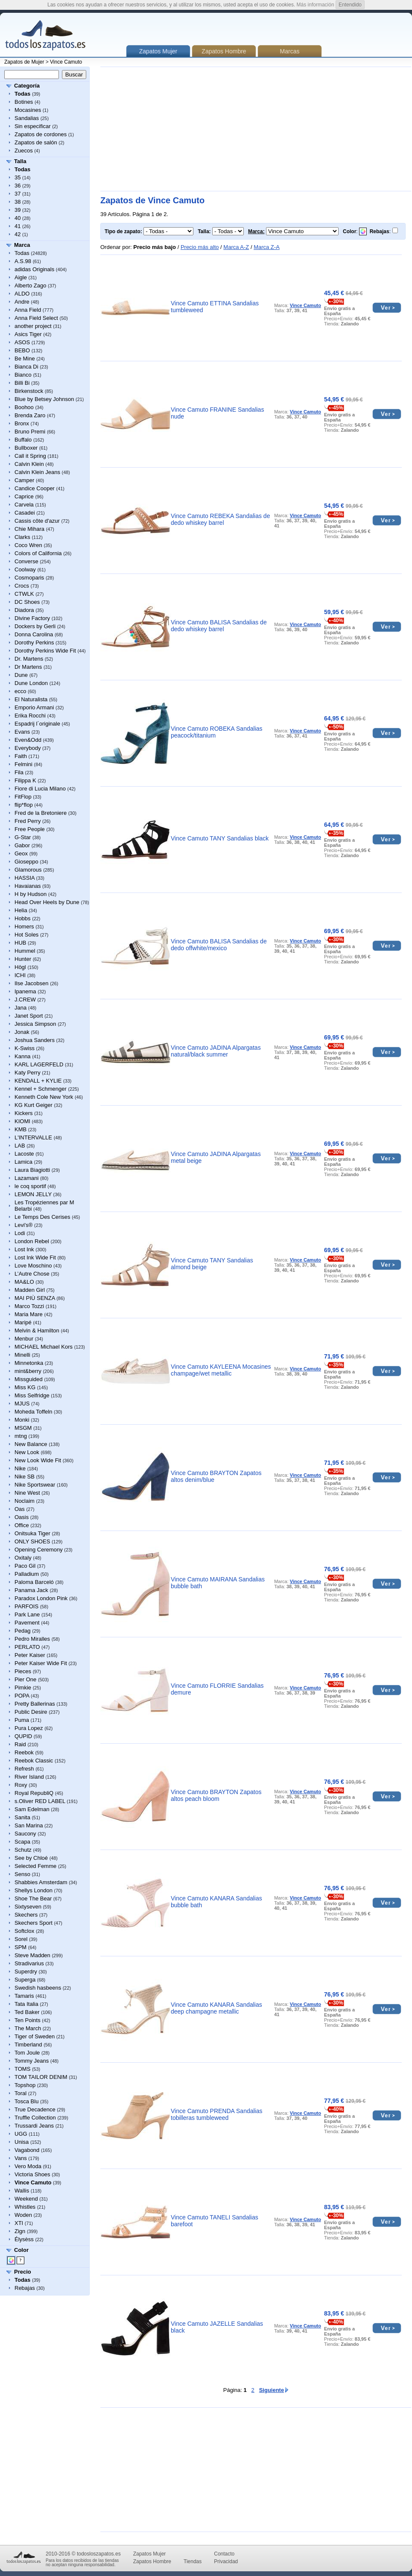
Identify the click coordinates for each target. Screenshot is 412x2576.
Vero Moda (28, 2166)
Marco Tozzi (29, 1306)
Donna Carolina (34, 634)
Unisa (22, 2142)
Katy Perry (28, 1072)
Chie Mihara (29, 529)
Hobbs (23, 918)
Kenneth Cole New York (44, 1097)
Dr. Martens (29, 659)
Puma (22, 1720)
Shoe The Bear (33, 1898)
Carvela (24, 504)
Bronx (22, 423)
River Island (29, 1777)
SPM (20, 1947)
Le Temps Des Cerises (42, 1217)
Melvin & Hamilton (37, 1330)
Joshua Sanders (35, 1040)
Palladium (27, 1574)
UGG (21, 2134)
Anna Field (28, 310)
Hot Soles (26, 934)
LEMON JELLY (33, 1194)
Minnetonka (29, 1363)
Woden (23, 2215)
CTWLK (24, 594)
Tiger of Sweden (35, 2036)
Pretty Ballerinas (35, 1704)
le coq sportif (30, 1186)
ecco (20, 691)
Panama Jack (31, 1590)
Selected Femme (35, 1866)
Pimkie (23, 1687)
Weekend (26, 2198)
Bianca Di (26, 366)
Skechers (26, 1915)
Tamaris (24, 1996)
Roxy (21, 1785)
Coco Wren (28, 545)
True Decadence (35, 2109)
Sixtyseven (28, 1906)
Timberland (28, 2044)
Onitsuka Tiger (32, 1533)
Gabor (22, 845)
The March (28, 2028)
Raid (20, 1744)
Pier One (25, 1679)
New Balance (31, 1444)
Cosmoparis (29, 577)
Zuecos (24, 150)
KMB (20, 1129)
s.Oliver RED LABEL (40, 1801)
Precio (22, 2272)
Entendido (350, 5)
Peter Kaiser (30, 1655)
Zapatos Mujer (149, 2554)
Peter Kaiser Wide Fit (41, 1663)
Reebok (24, 1752)
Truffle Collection (35, 2117)
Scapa (22, 1841)
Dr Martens (28, 667)
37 (17, 193)
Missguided (29, 1379)
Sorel (21, 1939)
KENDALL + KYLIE (38, 1080)
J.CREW (25, 999)
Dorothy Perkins (34, 642)
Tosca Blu (26, 2101)
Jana (20, 1007)
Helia (21, 910)
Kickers (24, 1113)
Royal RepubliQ (34, 1793)
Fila (19, 772)
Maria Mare (29, 1314)
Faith (21, 756)
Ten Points (28, 2020)
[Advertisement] (214, 129)
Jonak (22, 1032)
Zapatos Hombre (224, 51)
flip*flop (24, 805)
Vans (21, 2158)
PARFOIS (26, 1606)
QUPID (23, 1736)
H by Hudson (31, 894)
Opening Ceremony (39, 1549)
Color (21, 2250)
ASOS (22, 342)
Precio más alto (200, 247)
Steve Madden (32, 1955)
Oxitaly (23, 1557)
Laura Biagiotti (32, 1170)
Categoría (27, 85)
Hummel (25, 951)
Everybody (28, 748)
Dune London (31, 683)
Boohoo (24, 407)
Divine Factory (32, 618)
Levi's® (23, 1225)
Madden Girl (30, 1290)
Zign (20, 2231)
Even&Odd (28, 740)
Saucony (25, 1833)
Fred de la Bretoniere (41, 813)
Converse (26, 561)
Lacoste (24, 1153)
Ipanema (25, 991)
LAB (20, 1145)
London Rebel (32, 1241)
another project (33, 326)
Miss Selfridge (32, 1395)
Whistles (25, 2207)
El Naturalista (31, 699)
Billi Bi (22, 383)
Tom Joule (27, 2052)
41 (17, 226)
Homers (24, 926)
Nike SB (25, 1476)
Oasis (22, 1517)
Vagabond (27, 2150)
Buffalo (23, 439)
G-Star (23, 837)
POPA (22, 1695)
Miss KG (25, 1387)
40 (17, 218)
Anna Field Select (36, 318)
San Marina (29, 1825)
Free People (30, 829)
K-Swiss (25, 1048)
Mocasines (28, 110)
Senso (22, 1874)
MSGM (23, 1428)
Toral (20, 2093)
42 (17, 234)
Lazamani (26, 1178)
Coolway (25, 569)
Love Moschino (33, 1265)
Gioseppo (26, 861)
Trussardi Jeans (34, 2125)
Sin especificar (33, 126)
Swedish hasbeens (38, 1988)
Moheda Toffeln (33, 1411)
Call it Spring (30, 456)
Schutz (23, 1850)
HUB (20, 943)
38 (17, 202)
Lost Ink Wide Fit (35, 1257)
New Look (27, 1452)
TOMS (22, 2069)
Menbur (24, 1338)
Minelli (22, 1355)
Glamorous (28, 869)
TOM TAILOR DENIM (41, 2077)
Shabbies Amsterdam (41, 1882)
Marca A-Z (236, 247)
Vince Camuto (66, 62)
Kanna (23, 1056)
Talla (20, 161)
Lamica (23, 1162)
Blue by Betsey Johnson (44, 399)
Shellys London (34, 1890)
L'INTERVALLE (33, 1137)
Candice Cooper (35, 488)
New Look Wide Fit (38, 1460)
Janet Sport (29, 1016)
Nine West (27, 1493)
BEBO (22, 350)
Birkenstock (29, 391)
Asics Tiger (28, 334)
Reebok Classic (34, 1760)
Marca (22, 245)
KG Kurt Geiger (34, 1105)
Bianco (23, 375)
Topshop (25, 2085)
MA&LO (24, 1282)
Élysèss (24, 2239)
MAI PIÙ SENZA (35, 1298)
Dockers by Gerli (35, 626)
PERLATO (27, 1647)
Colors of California (38, 553)
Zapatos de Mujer (24, 62)
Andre (22, 302)
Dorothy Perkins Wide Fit (45, 650)
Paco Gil (25, 1566)
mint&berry (28, 1371)
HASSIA (25, 878)
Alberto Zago (30, 285)
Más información (315, 5)
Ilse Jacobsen (32, 983)
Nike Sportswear (35, 1484)
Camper (24, 480)
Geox (21, 853)
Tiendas (193, 2561)
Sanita (22, 1817)
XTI (19, 2223)
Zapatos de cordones (41, 134)
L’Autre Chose (32, 1273)
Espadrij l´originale (37, 723)
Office (22, 1525)
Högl (20, 967)
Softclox (24, 1931)
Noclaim (25, 1501)
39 (17, 210)
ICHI (20, 975)
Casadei (25, 512)
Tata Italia (26, 2004)
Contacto (224, 2554)
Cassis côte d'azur (37, 521)
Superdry (26, 1971)
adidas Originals (34, 269)
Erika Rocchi (30, 715)
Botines (24, 102)
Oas (20, 1509)
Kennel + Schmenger (41, 1089)
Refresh (24, 1768)
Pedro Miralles (32, 1639)
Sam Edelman (32, 1809)
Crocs (22, 586)
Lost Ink (24, 1249)
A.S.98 (23, 261)
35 (17, 177)
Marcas (290, 51)
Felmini (23, 764)
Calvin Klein (29, 464)
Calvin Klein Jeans (37, 472)
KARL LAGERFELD (39, 1064)
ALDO (22, 293)
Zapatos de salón (36, 142)
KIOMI (22, 1121)
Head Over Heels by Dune (47, 902)
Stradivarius (29, 1963)
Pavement (27, 1622)
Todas (22, 253)
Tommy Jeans (32, 2061)
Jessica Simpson (35, 1024)
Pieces (23, 1671)
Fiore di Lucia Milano (40, 788)
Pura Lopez (29, 1728)
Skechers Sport (34, 1923)
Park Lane (27, 1614)
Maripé (23, 1322)
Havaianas (28, 886)
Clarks (22, 537)
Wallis (22, 2190)
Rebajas (25, 2288)
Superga (25, 1979)
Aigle (21, 277)
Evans (22, 732)
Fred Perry (28, 821)
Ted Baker (27, 2012)
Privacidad (226, 2561)
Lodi (20, 1233)
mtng (21, 1436)
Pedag (23, 1631)
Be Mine (25, 358)
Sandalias (27, 118)
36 (17, 185)
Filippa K (25, 780)
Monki (22, 1420)
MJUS (22, 1403)
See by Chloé (31, 1858)
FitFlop (23, 796)
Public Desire (31, 1712)
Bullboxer (26, 448)
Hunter (23, 959)
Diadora (24, 610)
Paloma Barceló (34, 1582)
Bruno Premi (30, 431)
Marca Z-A (267, 247)
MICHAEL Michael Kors (44, 1347)
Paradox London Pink (41, 1598)
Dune (21, 675)
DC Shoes (27, 602)
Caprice (24, 496)
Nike (20, 1468)
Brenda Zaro (30, 415)
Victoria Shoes (32, 2174)
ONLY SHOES (32, 1541)
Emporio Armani (34, 707)
